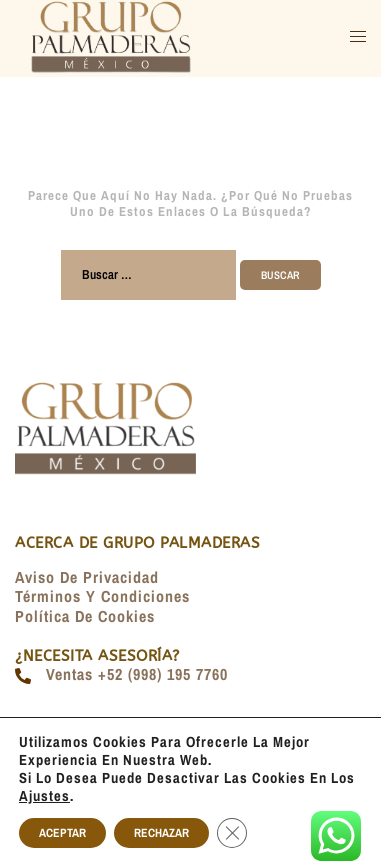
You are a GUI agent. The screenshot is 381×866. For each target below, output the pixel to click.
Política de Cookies (85, 616)
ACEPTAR (62, 833)
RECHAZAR (161, 833)
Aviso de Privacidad (87, 577)
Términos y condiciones (102, 596)
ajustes (44, 796)
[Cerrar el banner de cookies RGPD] (232, 833)
